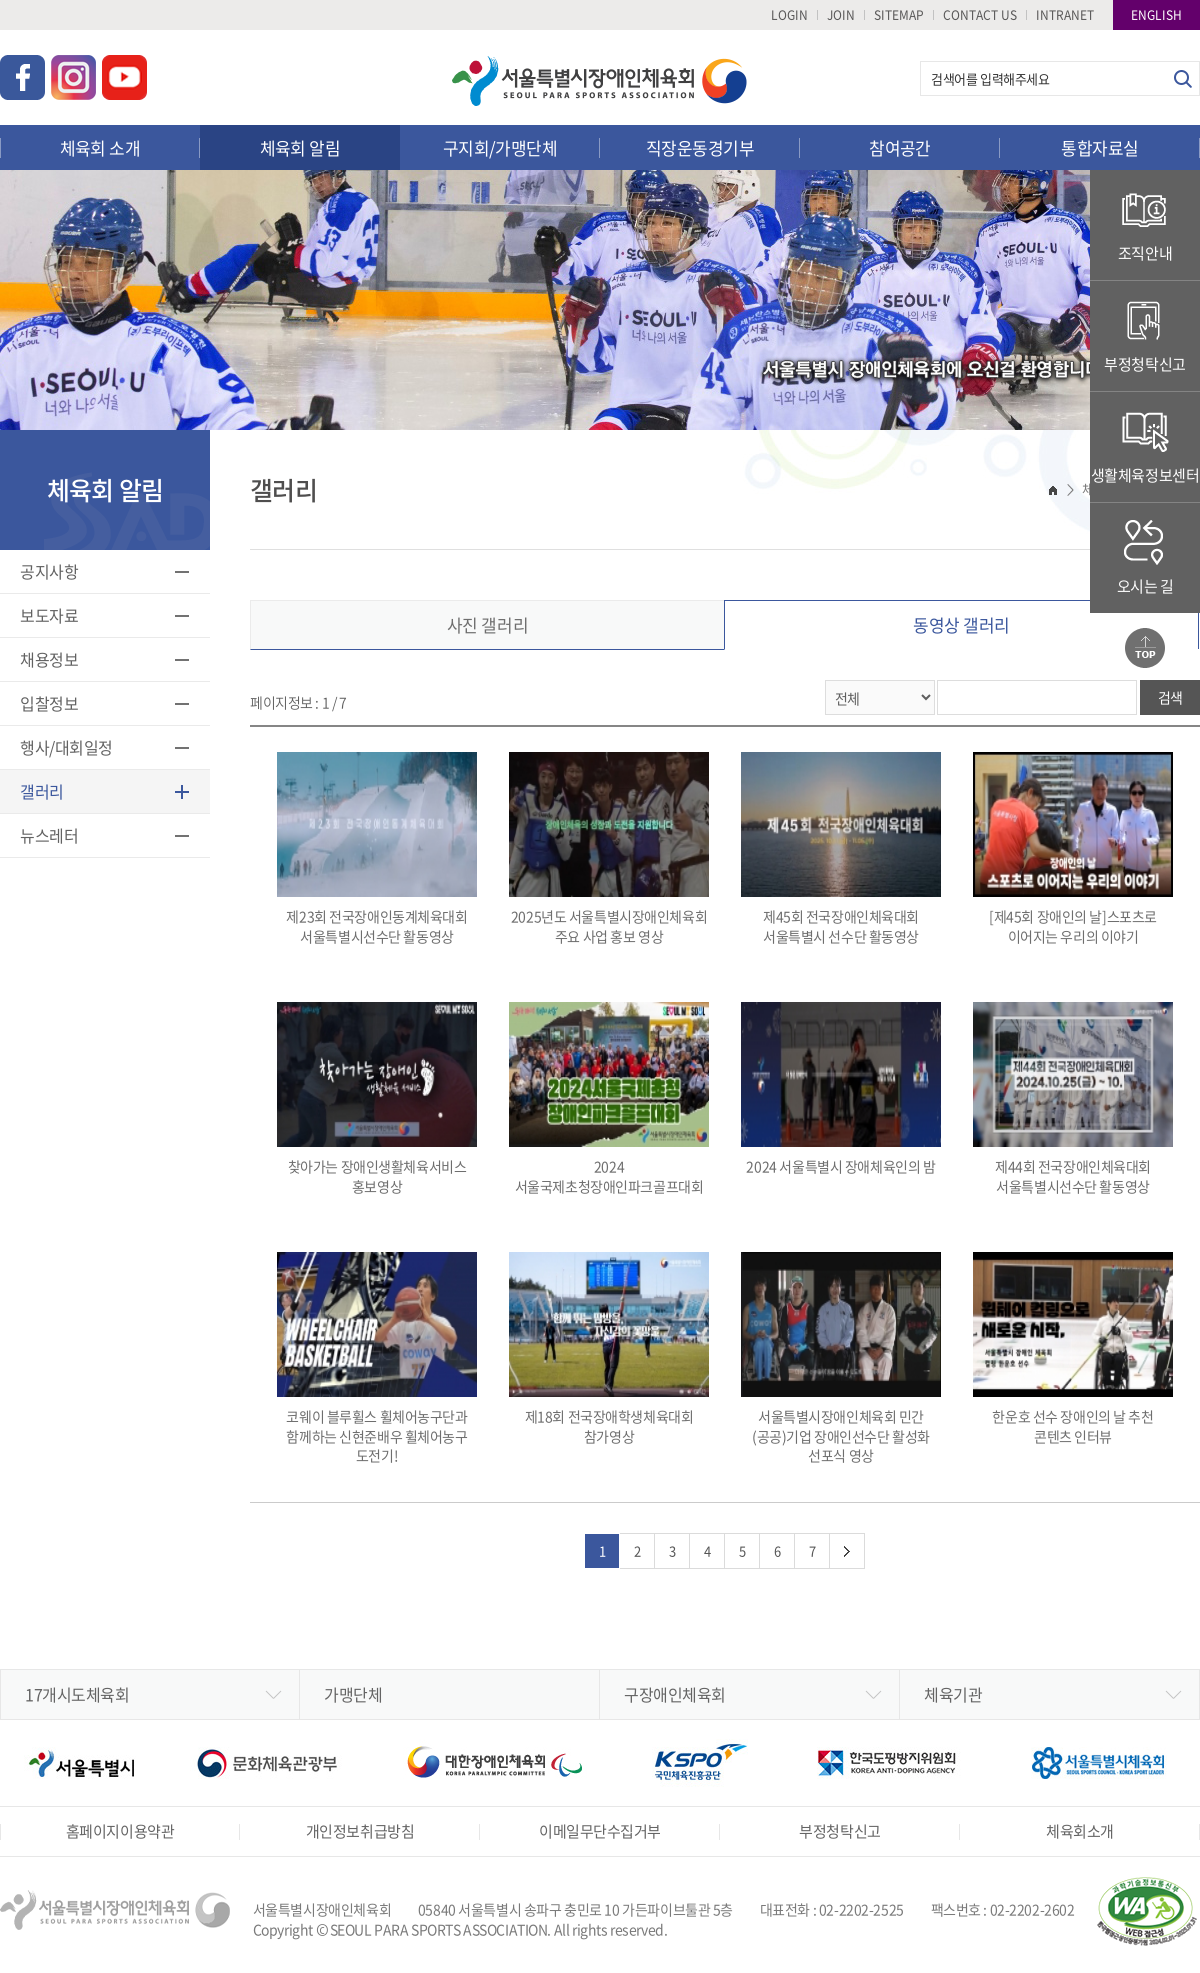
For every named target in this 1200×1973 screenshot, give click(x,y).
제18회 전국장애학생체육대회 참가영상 (609, 1349)
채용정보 (49, 659)
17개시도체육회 (77, 1694)
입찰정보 (49, 703)
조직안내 (1145, 224)
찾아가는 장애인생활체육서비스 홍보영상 (377, 1099)
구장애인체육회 (675, 1694)
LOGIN (789, 15)
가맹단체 (353, 1694)
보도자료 (49, 615)
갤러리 (42, 791)
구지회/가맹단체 (500, 147)
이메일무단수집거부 (600, 1831)
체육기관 (953, 1694)
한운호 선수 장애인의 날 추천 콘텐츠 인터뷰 (1073, 1349)
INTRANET (1065, 15)
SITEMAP (899, 15)
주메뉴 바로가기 (0, 0)
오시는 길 (1145, 557)
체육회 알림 (300, 147)
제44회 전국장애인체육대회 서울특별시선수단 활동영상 (1073, 1099)
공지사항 (49, 571)
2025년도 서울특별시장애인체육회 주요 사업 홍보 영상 (609, 849)
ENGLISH (1156, 15)
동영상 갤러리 (961, 624)
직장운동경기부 (700, 147)
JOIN (841, 15)
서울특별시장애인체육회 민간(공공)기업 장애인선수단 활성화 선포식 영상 (841, 1358)
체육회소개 (1080, 1831)
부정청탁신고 (1144, 335)
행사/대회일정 (66, 747)
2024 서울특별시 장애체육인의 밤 (841, 1089)
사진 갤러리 (487, 624)
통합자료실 (1099, 147)
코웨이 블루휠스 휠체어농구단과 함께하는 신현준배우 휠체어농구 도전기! (377, 1358)
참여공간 (900, 147)
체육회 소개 (100, 147)
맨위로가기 (1145, 648)
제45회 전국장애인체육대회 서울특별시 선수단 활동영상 (841, 849)
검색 (1182, 78)
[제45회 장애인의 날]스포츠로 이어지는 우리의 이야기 (1073, 849)
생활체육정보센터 (1145, 446)
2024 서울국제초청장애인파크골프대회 (609, 1099)
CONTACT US (980, 15)
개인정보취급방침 (360, 1831)
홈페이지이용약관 (120, 1831)
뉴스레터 (49, 835)
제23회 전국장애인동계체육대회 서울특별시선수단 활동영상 (377, 849)
